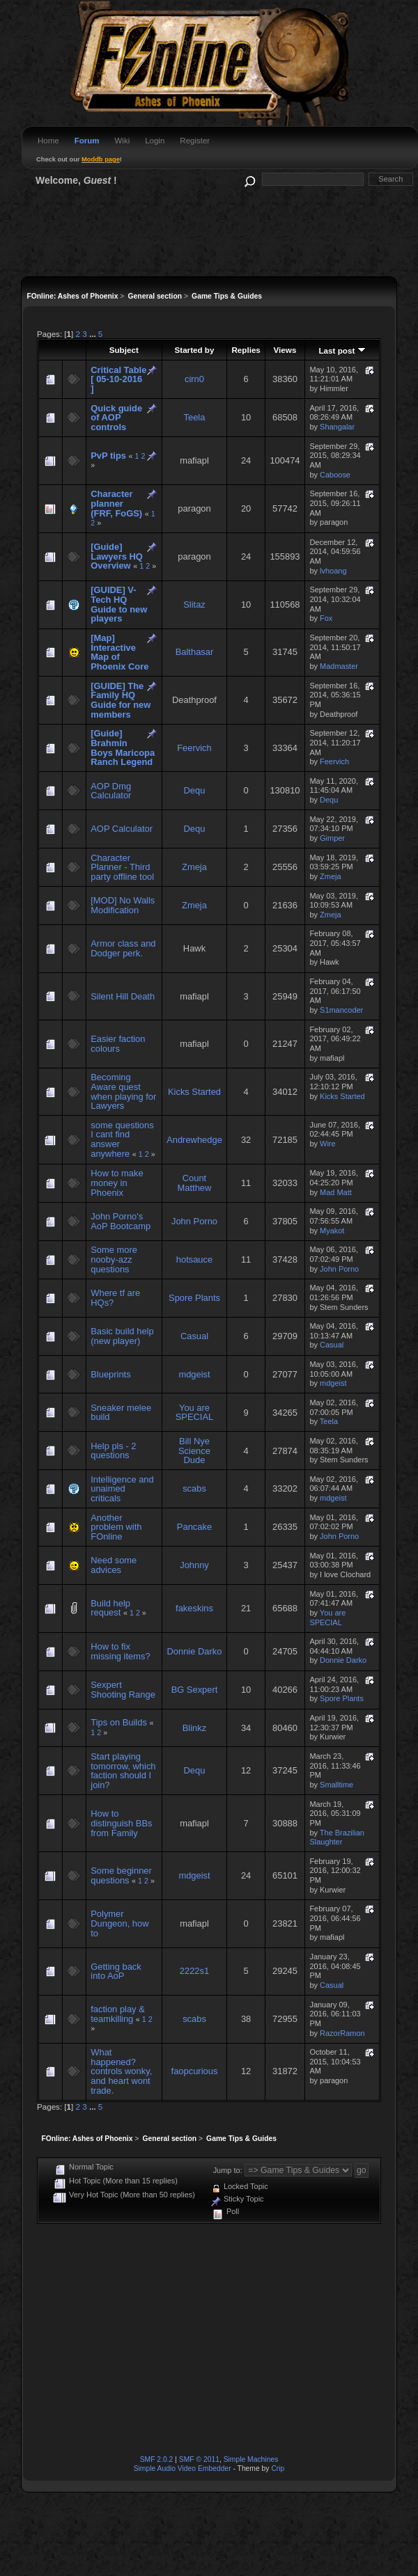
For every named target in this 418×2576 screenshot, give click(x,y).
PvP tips (108, 455)
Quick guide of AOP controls (116, 417)
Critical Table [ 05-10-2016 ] (118, 379)
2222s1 (194, 1971)
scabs (194, 1488)
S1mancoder (341, 1010)
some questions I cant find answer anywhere (122, 1139)
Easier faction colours (118, 1044)
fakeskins (194, 1608)
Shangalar (337, 426)
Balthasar (195, 652)
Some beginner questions (121, 1875)
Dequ (195, 790)
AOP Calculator (122, 828)
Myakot (332, 1230)
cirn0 (194, 379)
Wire (328, 1143)
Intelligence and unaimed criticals (122, 1488)
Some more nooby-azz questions (114, 1259)
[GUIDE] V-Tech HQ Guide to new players (119, 604)
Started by (194, 349)
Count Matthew (195, 1183)
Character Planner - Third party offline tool (122, 867)
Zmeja (194, 867)
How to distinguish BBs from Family (121, 1823)
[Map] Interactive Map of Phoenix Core (119, 652)
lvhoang (333, 571)
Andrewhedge (194, 1140)
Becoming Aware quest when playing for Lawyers (123, 1091)
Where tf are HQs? (115, 1298)
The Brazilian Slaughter (336, 1837)
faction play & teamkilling (117, 2014)
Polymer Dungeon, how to (119, 1923)
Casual (194, 1336)
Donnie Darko (194, 1651)
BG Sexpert (194, 1689)
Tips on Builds (119, 1722)
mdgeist (194, 1374)
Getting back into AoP (116, 1971)
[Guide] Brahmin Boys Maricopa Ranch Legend (123, 747)
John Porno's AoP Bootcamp (120, 1221)
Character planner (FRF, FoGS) (116, 503)
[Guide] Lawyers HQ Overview (117, 556)
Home (48, 140)
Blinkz (194, 1728)
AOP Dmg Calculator (111, 791)
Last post (341, 350)
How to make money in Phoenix (117, 1182)
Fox (326, 618)
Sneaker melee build (121, 1412)
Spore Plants (194, 1298)
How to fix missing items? (120, 1651)
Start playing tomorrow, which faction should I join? (123, 1770)
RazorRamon (342, 2033)
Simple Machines (251, 2459)
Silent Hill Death (123, 996)
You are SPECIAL (195, 1412)
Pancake (194, 1527)
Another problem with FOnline (116, 1527)
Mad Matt (336, 1192)
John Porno (194, 1221)
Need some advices (114, 1565)
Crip (277, 2468)
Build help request (110, 1608)
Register (195, 140)
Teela (195, 417)
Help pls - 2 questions (113, 1451)
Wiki (122, 140)
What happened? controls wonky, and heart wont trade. (121, 2071)
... (93, 333)
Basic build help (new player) (122, 1336)
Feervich (194, 748)
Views (285, 349)
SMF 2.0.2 (156, 2459)
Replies (245, 349)
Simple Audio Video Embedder (182, 2468)
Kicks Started (194, 1091)
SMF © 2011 (199, 2459)
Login (154, 140)
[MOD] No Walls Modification (123, 905)
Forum (87, 140)
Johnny (194, 1565)
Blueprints (110, 1374)
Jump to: (227, 2170)
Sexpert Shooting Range (123, 1690)
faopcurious (194, 2071)
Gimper (332, 838)
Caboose (335, 475)
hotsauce (194, 1259)
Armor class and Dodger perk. (123, 948)
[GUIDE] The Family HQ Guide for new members (120, 700)
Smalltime (336, 1784)
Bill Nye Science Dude (194, 1450)
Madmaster (339, 666)
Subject (124, 349)
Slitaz (194, 604)
